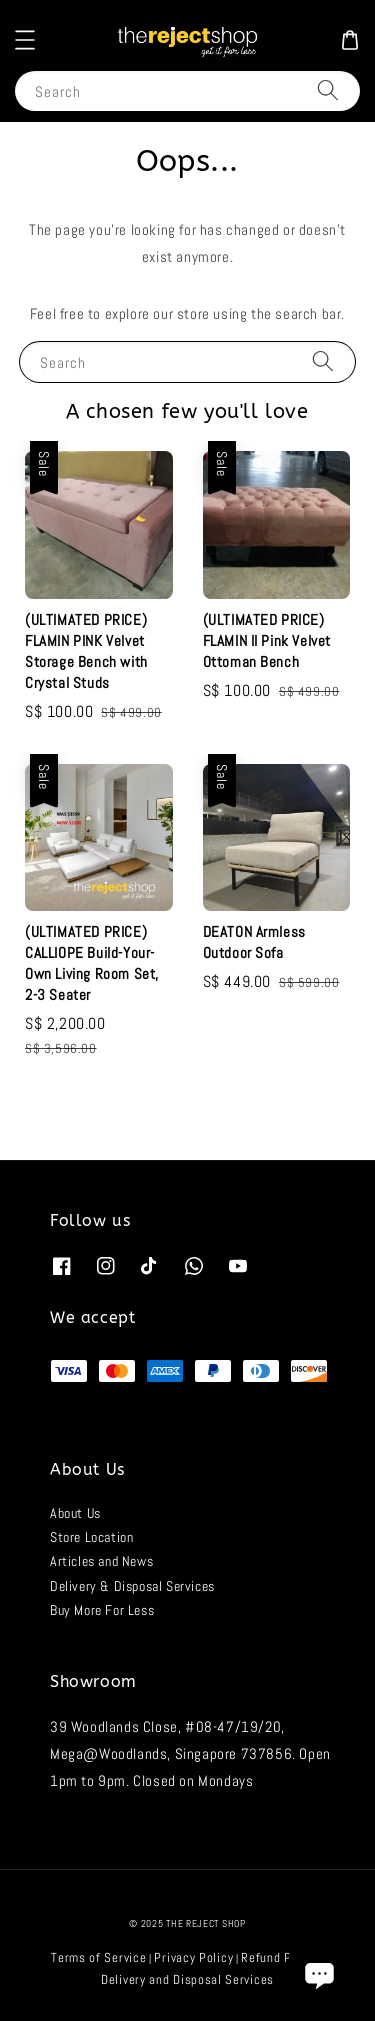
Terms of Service (98, 1957)
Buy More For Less (102, 1610)
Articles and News (101, 1561)
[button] (25, 40)
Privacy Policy (193, 1957)
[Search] (328, 90)
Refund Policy (279, 1957)
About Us (75, 1513)
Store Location (91, 1537)
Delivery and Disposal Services (187, 1979)
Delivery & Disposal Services (132, 1586)
